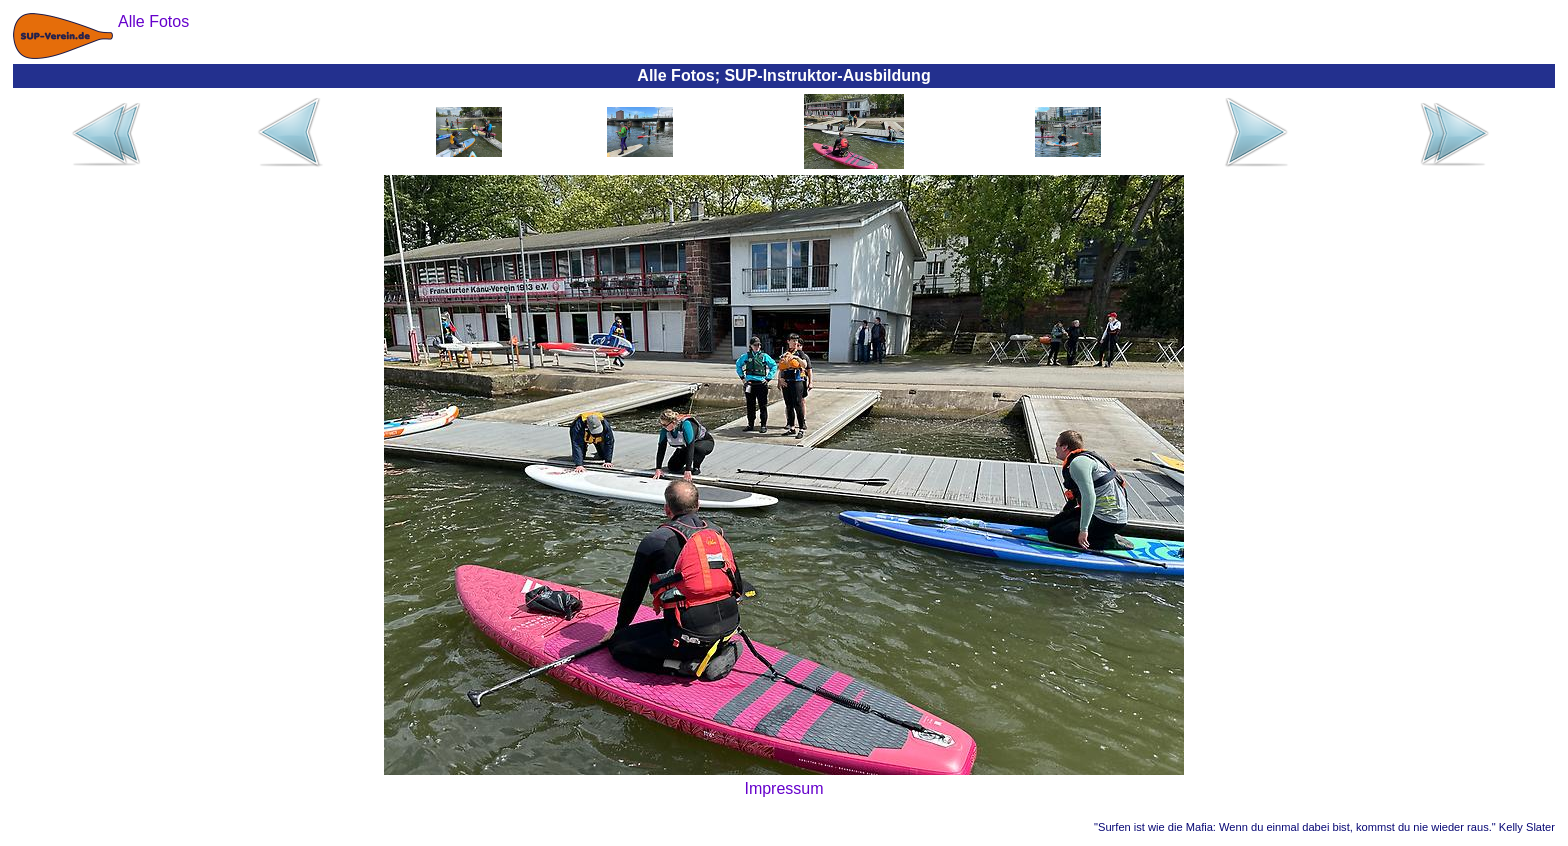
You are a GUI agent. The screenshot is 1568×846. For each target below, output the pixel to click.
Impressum (783, 788)
